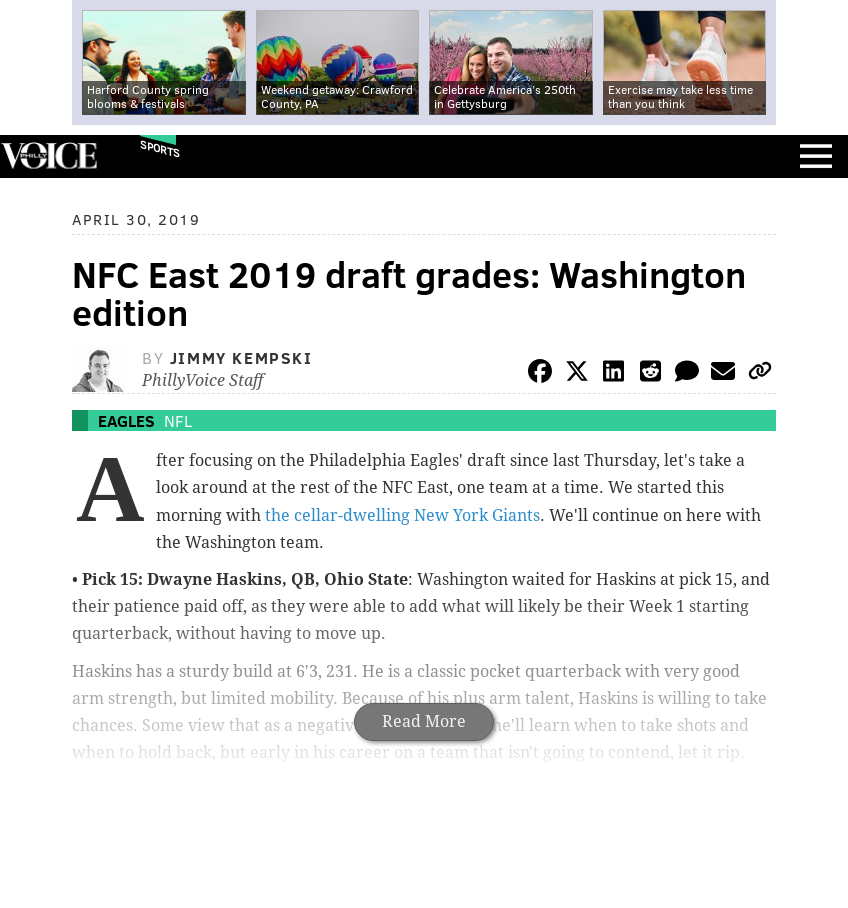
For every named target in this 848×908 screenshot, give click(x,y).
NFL (178, 420)
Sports (160, 148)
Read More (424, 721)
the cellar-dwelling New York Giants (402, 515)
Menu (816, 156)
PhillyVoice (48, 155)
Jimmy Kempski (241, 357)
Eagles (126, 420)
